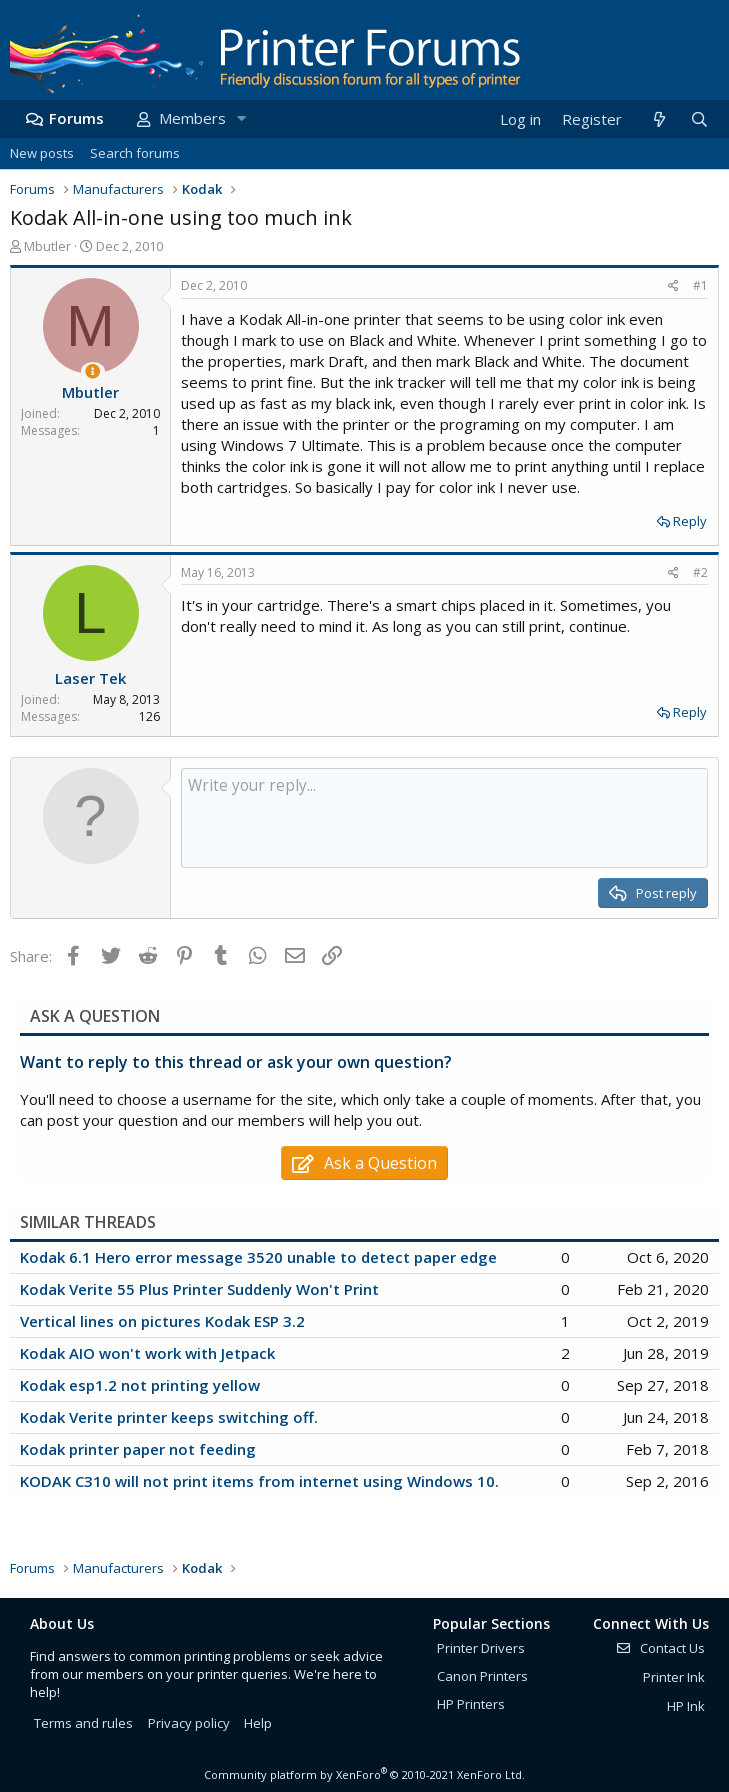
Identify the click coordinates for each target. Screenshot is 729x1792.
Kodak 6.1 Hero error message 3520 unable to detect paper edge (258, 1257)
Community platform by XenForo (364, 1774)
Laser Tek (90, 678)
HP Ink (686, 1706)
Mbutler (47, 246)
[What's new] (658, 119)
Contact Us (660, 1648)
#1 (700, 285)
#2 (700, 572)
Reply (690, 521)
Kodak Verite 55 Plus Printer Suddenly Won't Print (199, 1289)
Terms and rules (83, 1723)
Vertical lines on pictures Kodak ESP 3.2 (162, 1321)
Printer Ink (674, 1677)
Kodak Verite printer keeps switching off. (169, 1417)
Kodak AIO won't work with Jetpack (147, 1353)
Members (192, 118)
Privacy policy (189, 1723)
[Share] (673, 286)
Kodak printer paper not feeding (138, 1449)
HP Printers (471, 1704)
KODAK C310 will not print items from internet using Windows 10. (259, 1481)
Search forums (135, 153)
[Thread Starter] (92, 371)
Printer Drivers (481, 1648)
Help (258, 1723)
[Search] (699, 119)
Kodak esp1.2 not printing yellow (140, 1385)
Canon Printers (482, 1676)
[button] (241, 118)
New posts (42, 153)
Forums (76, 118)
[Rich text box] (444, 818)
